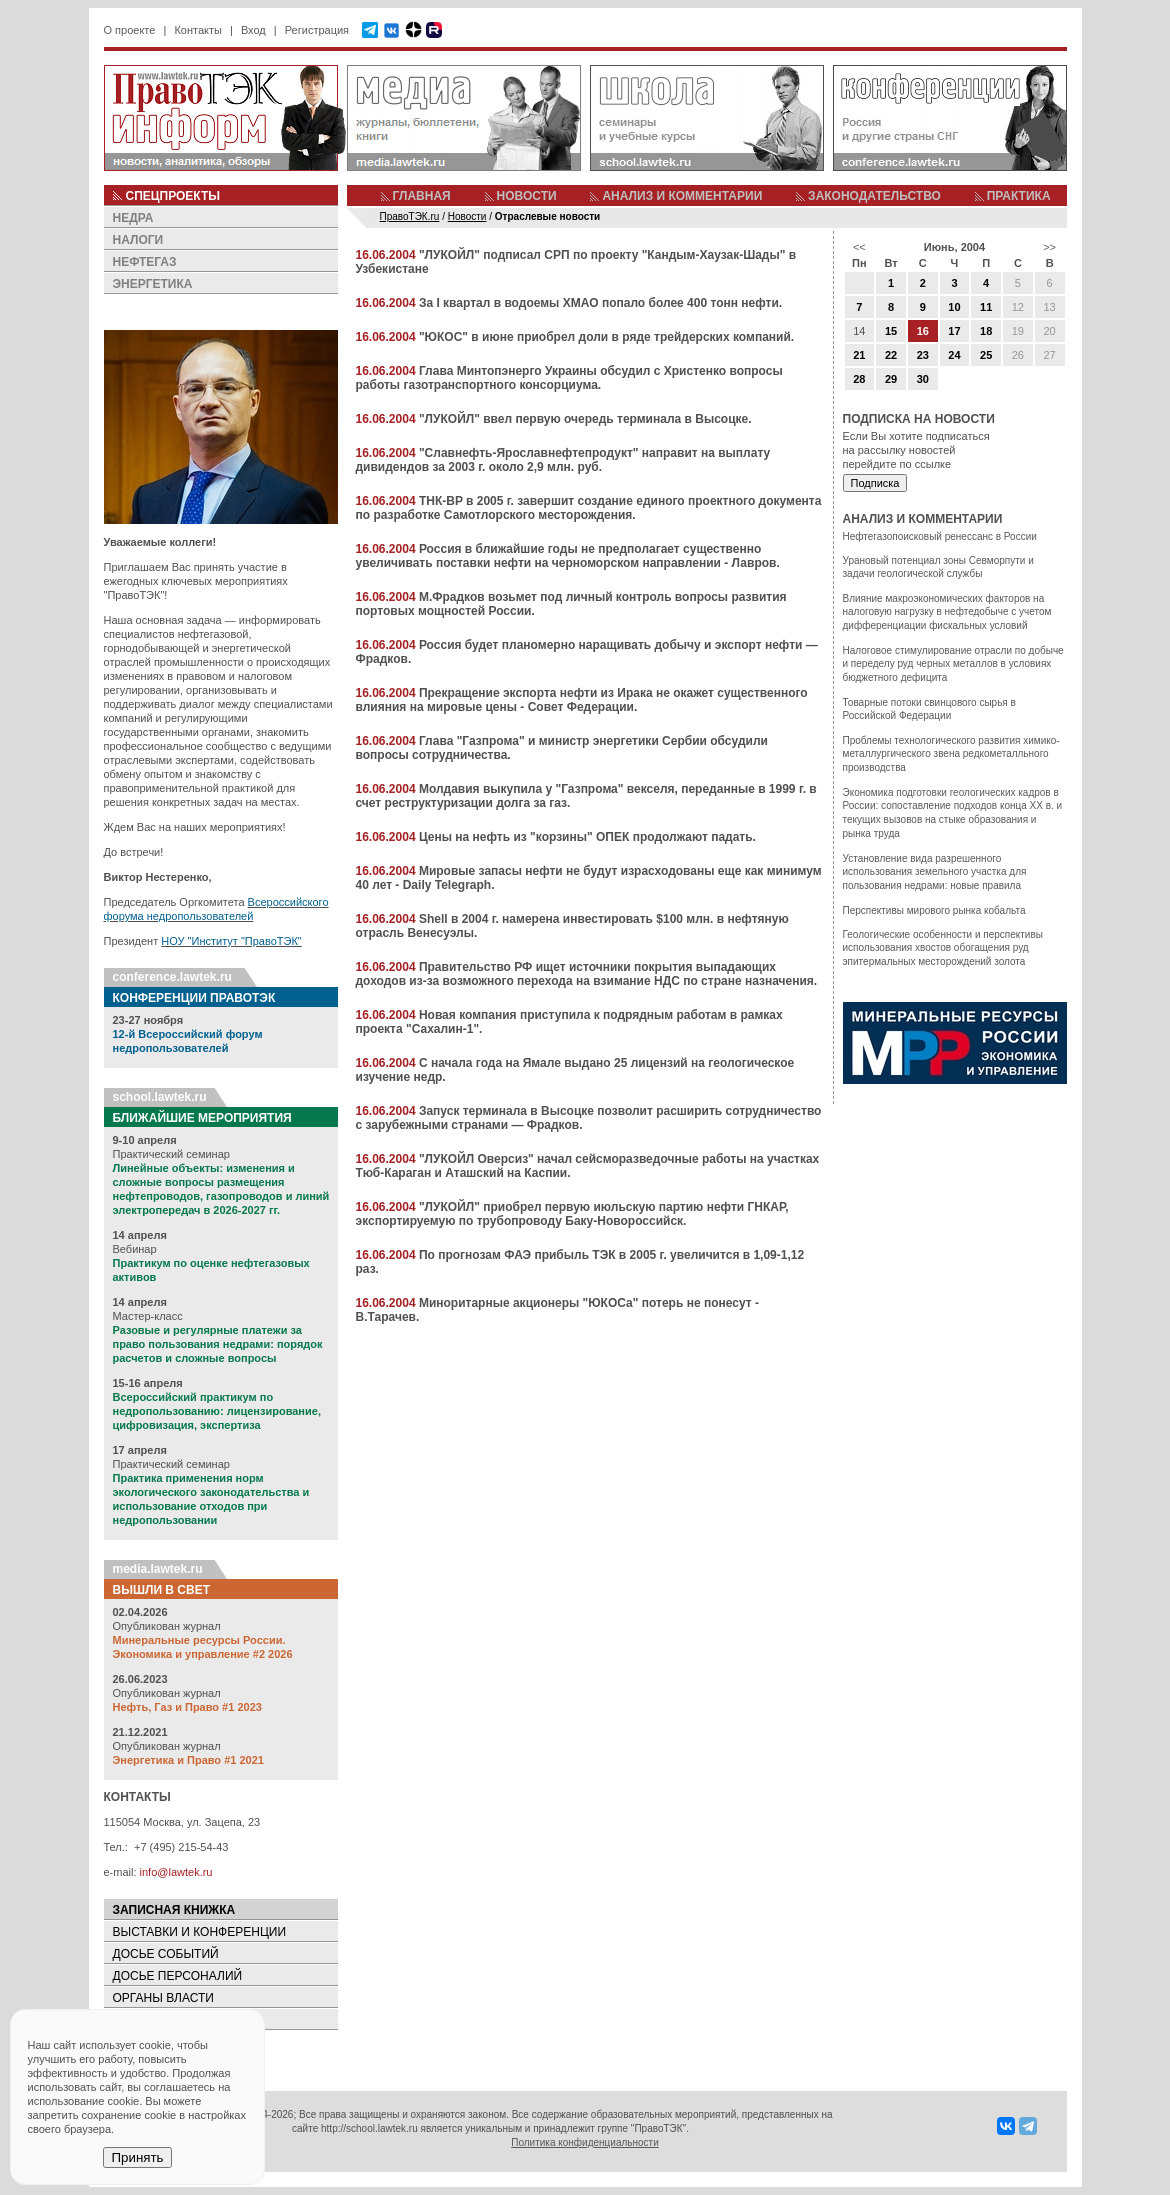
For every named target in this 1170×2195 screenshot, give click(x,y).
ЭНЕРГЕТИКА (153, 284)
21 (859, 355)
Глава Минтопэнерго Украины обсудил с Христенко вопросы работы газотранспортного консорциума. (569, 378)
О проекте (130, 30)
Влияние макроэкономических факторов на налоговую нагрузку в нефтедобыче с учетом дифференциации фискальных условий (947, 612)
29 (891, 379)
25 (986, 355)
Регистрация (317, 30)
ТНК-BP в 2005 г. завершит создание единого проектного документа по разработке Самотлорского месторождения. (589, 508)
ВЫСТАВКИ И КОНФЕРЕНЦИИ (200, 1932)
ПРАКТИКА (1019, 196)
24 (954, 355)
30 (923, 379)
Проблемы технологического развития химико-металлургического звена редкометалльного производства (951, 754)
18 (986, 331)
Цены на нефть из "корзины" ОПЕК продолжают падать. (587, 837)
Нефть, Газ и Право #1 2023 (187, 1707)
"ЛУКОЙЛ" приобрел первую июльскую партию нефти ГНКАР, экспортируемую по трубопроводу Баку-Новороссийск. (572, 1214)
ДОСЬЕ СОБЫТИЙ (166, 1954)
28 (859, 379)
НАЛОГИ (138, 240)
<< (859, 247)
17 (954, 331)
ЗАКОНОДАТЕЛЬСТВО (874, 196)
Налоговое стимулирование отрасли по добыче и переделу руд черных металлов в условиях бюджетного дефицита (953, 664)
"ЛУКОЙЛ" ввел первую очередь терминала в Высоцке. (585, 419)
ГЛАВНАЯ (422, 196)
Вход (253, 30)
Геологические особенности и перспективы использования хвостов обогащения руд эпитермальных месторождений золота (943, 948)
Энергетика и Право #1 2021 (188, 1760)
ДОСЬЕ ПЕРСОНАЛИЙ (178, 1976)
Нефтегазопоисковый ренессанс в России (940, 536)
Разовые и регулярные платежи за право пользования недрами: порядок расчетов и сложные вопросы (218, 1344)
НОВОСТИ (527, 196)
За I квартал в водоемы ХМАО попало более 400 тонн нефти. (600, 303)
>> (1049, 247)
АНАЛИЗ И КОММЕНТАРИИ (682, 196)
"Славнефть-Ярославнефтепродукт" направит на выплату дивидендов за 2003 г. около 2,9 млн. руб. (563, 460)
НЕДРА (133, 218)
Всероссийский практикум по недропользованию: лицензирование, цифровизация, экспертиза (217, 1411)
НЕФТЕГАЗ (145, 262)
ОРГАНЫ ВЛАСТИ (163, 1998)
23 (923, 355)
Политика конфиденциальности (585, 2142)
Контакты (198, 30)
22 (891, 355)
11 (986, 307)
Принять (137, 2157)
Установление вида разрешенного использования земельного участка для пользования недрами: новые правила (935, 872)
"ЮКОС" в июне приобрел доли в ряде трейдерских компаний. (606, 337)
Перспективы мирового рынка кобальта (934, 910)
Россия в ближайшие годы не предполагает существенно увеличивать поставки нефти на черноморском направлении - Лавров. (568, 556)
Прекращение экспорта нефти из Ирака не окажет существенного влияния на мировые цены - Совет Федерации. (582, 700)
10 (954, 307)
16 (923, 331)
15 (891, 331)
